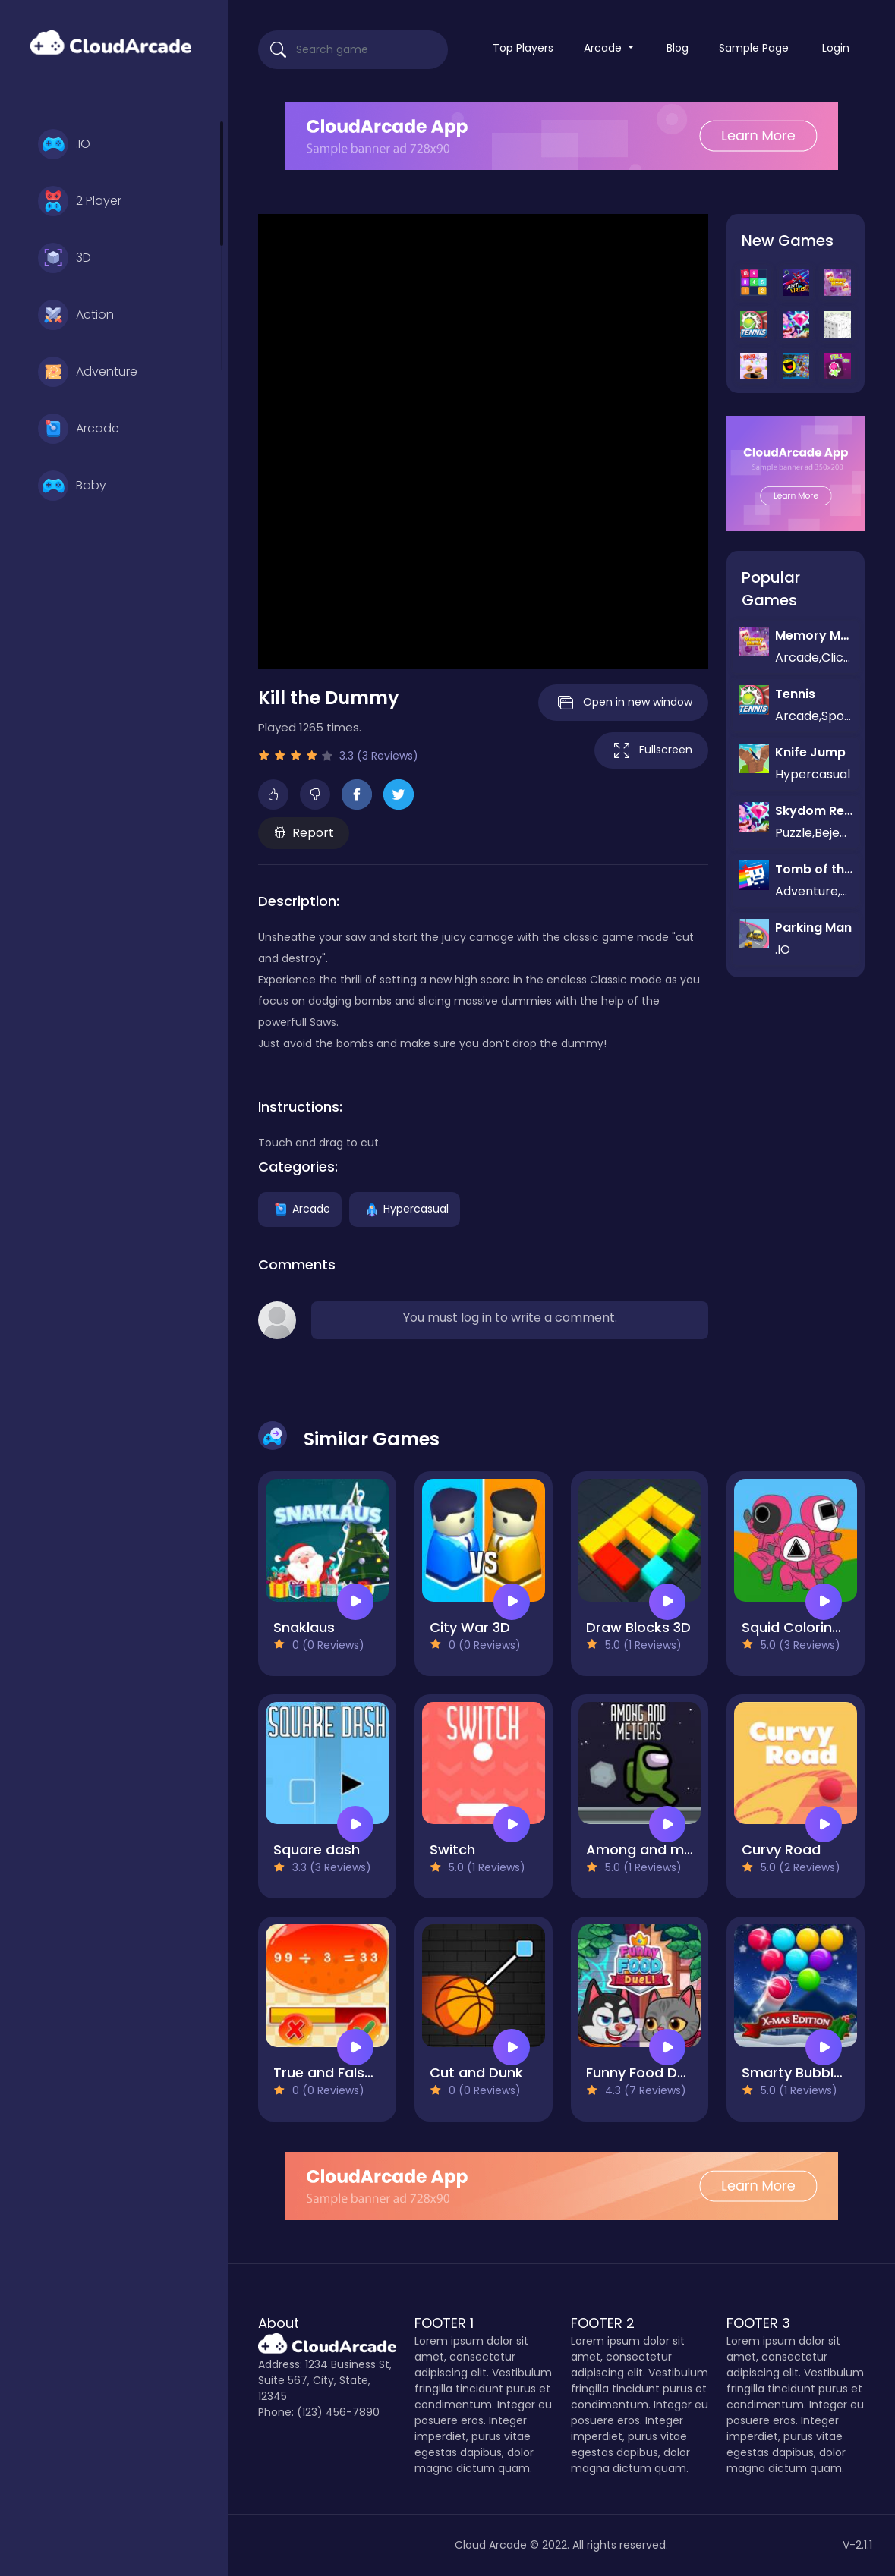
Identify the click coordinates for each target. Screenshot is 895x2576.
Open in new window (623, 702)
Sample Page (754, 47)
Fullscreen (651, 750)
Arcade (78, 429)
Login (835, 47)
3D (64, 258)
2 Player (79, 201)
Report (304, 832)
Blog (678, 47)
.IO (64, 144)
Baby (72, 485)
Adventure (87, 372)
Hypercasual (405, 1208)
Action (76, 315)
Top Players (523, 47)
